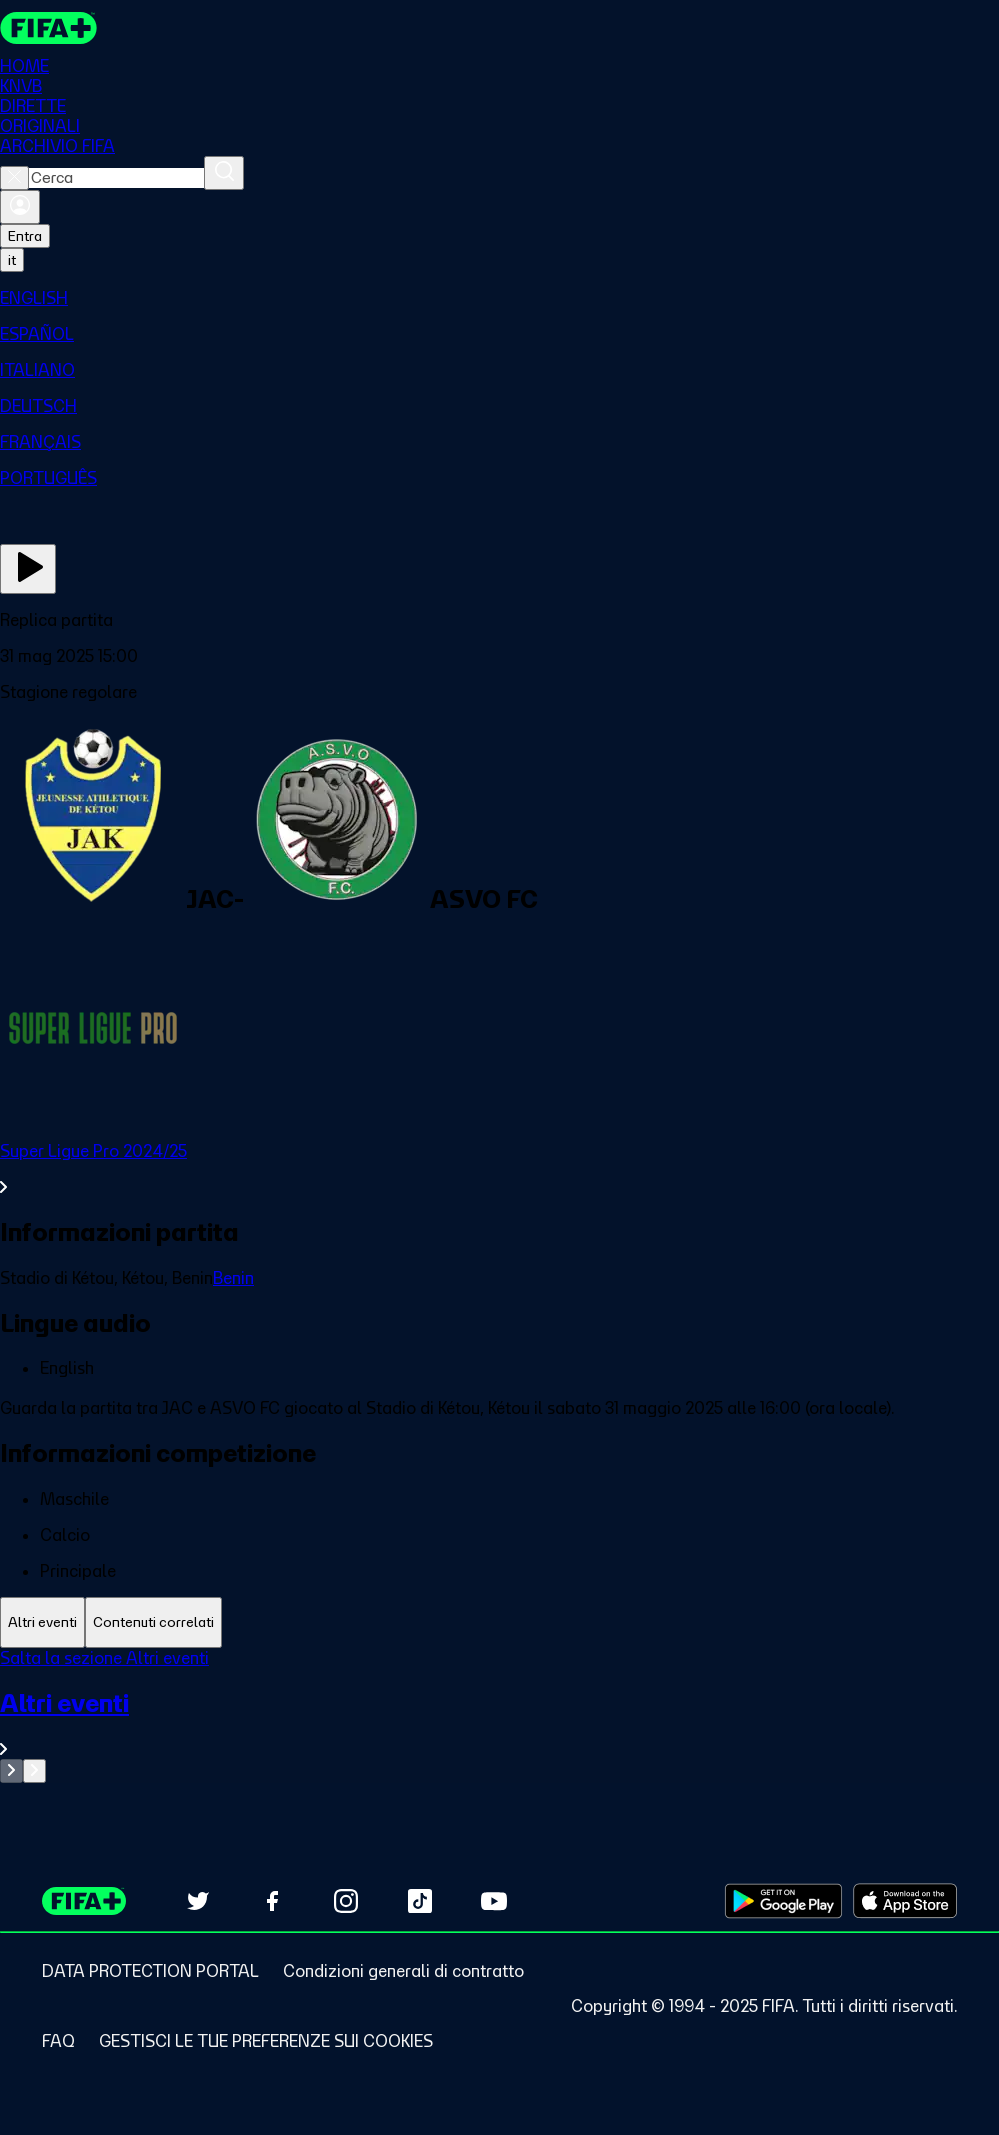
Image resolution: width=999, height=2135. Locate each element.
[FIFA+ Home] (48, 28)
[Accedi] (20, 207)
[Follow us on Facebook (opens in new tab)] (272, 1901)
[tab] (42, 1622)
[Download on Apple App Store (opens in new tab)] (905, 1901)
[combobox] (116, 178)
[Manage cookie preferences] (266, 2041)
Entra (25, 236)
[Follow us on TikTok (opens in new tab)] (420, 1901)
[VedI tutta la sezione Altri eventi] (499, 1723)
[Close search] (14, 178)
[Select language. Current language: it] (12, 260)
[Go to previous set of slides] (11, 1771)
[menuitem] (499, 298)
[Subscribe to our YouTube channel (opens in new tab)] (494, 1901)
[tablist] (499, 1622)
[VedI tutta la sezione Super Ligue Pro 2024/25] (499, 1169)
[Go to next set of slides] (34, 1771)
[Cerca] (224, 173)
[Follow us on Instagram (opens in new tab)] (346, 1901)
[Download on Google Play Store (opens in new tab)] (783, 1901)
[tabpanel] (499, 1715)
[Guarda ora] (28, 569)
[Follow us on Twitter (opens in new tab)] (198, 1901)
